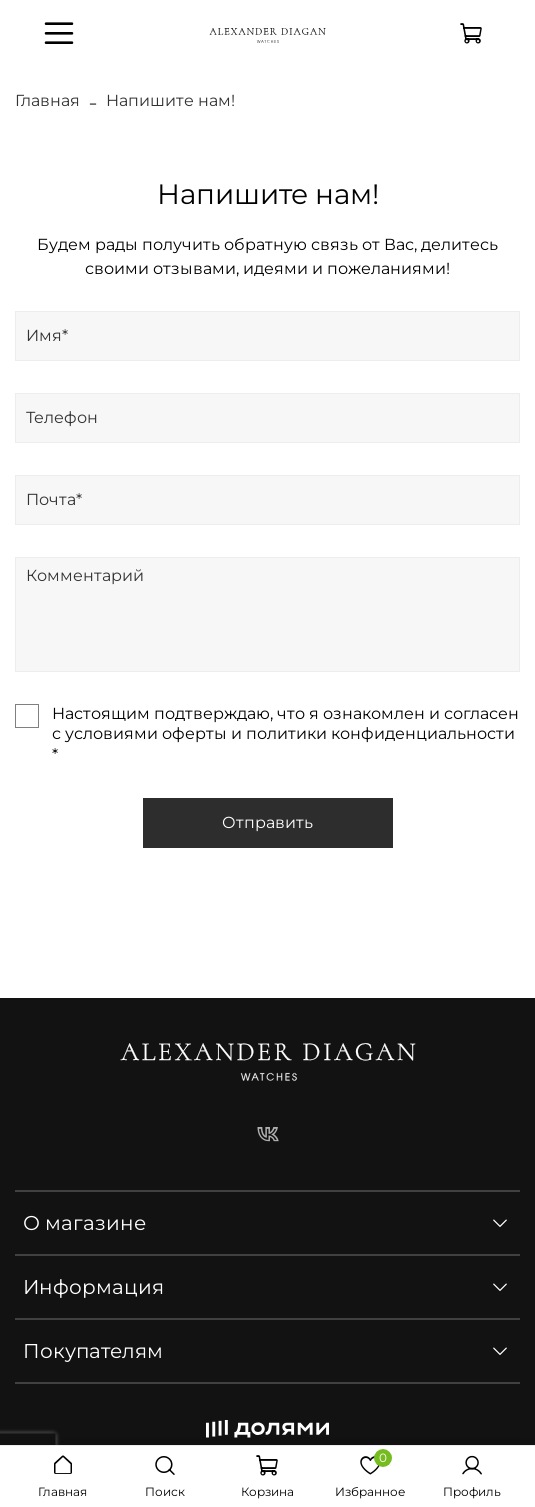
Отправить (267, 822)
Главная (47, 100)
